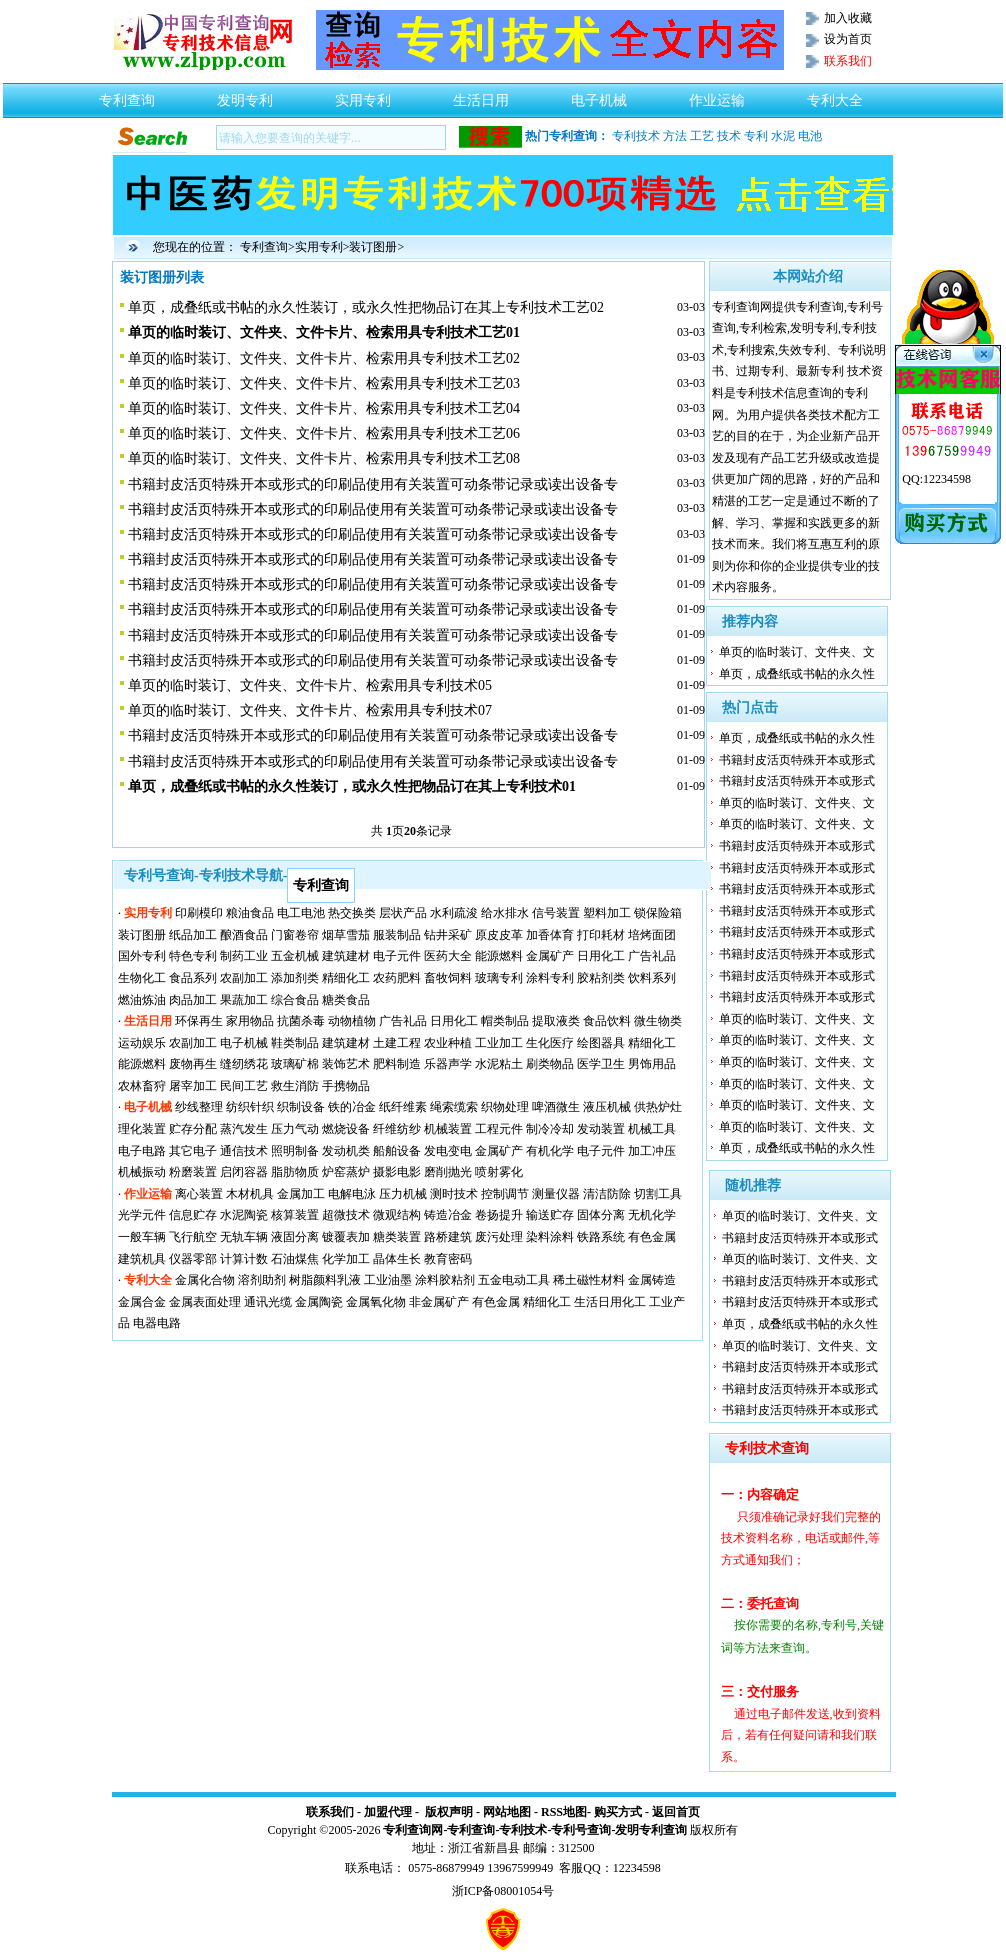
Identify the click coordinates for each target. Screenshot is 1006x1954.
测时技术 (454, 1194)
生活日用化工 (610, 1302)
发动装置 (601, 1129)
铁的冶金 (352, 1107)
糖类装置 (397, 1237)
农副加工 (244, 978)
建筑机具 (142, 1259)
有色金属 (652, 1237)
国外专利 (142, 956)
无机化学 (652, 1215)
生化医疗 (550, 1043)
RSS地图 (564, 1812)
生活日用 (481, 95)
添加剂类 (295, 978)
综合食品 (295, 1000)
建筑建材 (346, 956)
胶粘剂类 (601, 978)
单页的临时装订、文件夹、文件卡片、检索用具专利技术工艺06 (324, 433)
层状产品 (403, 913)
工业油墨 (388, 1280)
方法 (675, 136)
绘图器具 (601, 1043)
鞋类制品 (295, 1043)
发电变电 (448, 1151)
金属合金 (142, 1302)
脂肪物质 (295, 1172)
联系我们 (330, 1812)
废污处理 (499, 1237)
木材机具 (250, 1194)
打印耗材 (601, 935)
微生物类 (658, 1021)
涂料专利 (550, 978)
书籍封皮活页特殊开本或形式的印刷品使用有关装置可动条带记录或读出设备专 (373, 484)
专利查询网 (413, 1830)
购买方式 (618, 1812)
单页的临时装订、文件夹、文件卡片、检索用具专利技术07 (310, 710)
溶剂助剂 (262, 1280)
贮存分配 (193, 1129)
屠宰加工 (193, 1086)
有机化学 (550, 1151)
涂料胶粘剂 (445, 1280)
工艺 (702, 136)
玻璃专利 (499, 978)
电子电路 (142, 1151)
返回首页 (676, 1812)
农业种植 (448, 1043)
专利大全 (835, 95)
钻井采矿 (448, 935)
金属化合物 (205, 1280)
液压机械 (607, 1107)
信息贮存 (193, 1215)
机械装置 (448, 1129)
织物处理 (505, 1107)
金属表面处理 (205, 1302)
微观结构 (397, 1215)
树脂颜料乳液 (325, 1280)
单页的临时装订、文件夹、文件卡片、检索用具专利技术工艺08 (324, 458)
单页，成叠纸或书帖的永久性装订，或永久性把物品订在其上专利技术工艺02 (366, 307)
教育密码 (448, 1259)
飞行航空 (193, 1237)
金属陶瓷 (319, 1302)
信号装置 (556, 913)
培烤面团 (652, 935)
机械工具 (652, 1129)
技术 (729, 136)
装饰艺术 (346, 1064)
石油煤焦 (295, 1259)
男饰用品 (652, 1064)
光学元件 (142, 1215)
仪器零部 (193, 1259)
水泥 (783, 136)
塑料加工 (607, 913)
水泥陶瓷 (244, 1215)
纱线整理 (199, 1107)
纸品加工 (193, 935)
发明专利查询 (651, 1830)
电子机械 (599, 95)
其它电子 (193, 1151)
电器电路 (157, 1323)
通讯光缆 (268, 1302)
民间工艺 (244, 1086)
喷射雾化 (499, 1172)
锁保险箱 (658, 913)
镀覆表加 (346, 1237)
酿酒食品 (244, 935)
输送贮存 (550, 1215)
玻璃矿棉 (295, 1064)
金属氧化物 (376, 1302)
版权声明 (449, 1812)
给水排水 (505, 913)
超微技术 (346, 1215)
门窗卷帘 (295, 935)
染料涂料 (550, 1237)
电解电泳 (352, 1194)
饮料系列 (652, 978)
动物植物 (352, 1021)
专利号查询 (581, 1830)
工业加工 (499, 1043)
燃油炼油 (142, 1000)
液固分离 (295, 1237)
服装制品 (397, 935)
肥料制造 (397, 1064)
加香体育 (550, 935)
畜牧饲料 (448, 978)
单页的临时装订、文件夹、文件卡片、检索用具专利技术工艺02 (324, 358)
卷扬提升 (499, 1215)
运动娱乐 (142, 1043)
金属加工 (301, 1194)
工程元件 (499, 1129)
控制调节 (505, 1194)
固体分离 (601, 1215)
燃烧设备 (346, 1129)
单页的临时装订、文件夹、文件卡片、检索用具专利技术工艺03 (324, 383)
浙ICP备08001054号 (503, 1891)
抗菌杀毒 (301, 1021)
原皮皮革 (499, 935)
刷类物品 (550, 1064)
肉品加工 (193, 1000)
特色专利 (193, 956)
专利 (756, 136)
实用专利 (363, 95)
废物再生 (193, 1064)
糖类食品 (346, 1000)
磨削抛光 (448, 1172)
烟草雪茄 (346, 935)
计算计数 (244, 1259)
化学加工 (346, 1259)
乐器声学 (448, 1064)
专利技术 (636, 136)
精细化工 (346, 978)
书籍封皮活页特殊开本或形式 (797, 760)
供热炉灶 (658, 1107)
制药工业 (244, 956)
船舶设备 (397, 1151)
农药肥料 (397, 978)
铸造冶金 (448, 1215)
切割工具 (658, 1194)
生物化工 (142, 978)
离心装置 (199, 1194)
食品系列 (193, 978)
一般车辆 (142, 1237)
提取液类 (556, 1021)
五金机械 (295, 956)
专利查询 (127, 95)
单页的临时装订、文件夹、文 (797, 652)
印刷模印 (199, 913)
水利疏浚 (454, 913)
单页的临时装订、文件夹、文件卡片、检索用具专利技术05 (310, 685)
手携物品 (346, 1086)
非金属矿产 (439, 1302)
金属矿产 (550, 956)
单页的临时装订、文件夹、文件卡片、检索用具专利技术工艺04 (324, 408)
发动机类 (346, 1151)
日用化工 (601, 956)
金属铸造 (652, 1280)
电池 (810, 136)
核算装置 (295, 1215)
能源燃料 (499, 956)
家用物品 (250, 1021)
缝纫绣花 (244, 1064)
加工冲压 (652, 1151)
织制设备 (301, 1107)
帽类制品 (505, 1021)
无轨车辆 (244, 1237)
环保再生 (199, 1021)
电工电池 (301, 913)
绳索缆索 (454, 1107)
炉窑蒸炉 (346, 1172)
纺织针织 (250, 1107)
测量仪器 (556, 1194)
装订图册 (373, 247)
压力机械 (403, 1194)
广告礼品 (652, 956)
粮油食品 (250, 913)
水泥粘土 (499, 1064)
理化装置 (142, 1129)
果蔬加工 (244, 1000)
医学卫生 (601, 1064)
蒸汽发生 (244, 1129)
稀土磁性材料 (589, 1280)
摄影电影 (397, 1172)
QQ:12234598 (936, 479)
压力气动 (295, 1129)
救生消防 (295, 1086)
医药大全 (448, 956)
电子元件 (397, 956)
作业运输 (717, 95)
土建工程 (397, 1043)
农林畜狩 (142, 1086)
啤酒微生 (556, 1107)
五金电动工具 (514, 1280)
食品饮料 (607, 1021)
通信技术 (244, 1151)
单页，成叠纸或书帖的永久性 (797, 674)
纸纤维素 (403, 1107)
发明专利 (245, 95)
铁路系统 (601, 1237)
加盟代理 (388, 1812)
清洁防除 (607, 1194)
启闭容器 (244, 1172)
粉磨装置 (193, 1172)
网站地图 (507, 1812)
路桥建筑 (448, 1237)
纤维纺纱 (397, 1129)
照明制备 (295, 1151)
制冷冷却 (550, 1129)
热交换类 (352, 913)
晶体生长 (397, 1259)
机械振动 (142, 1172)
